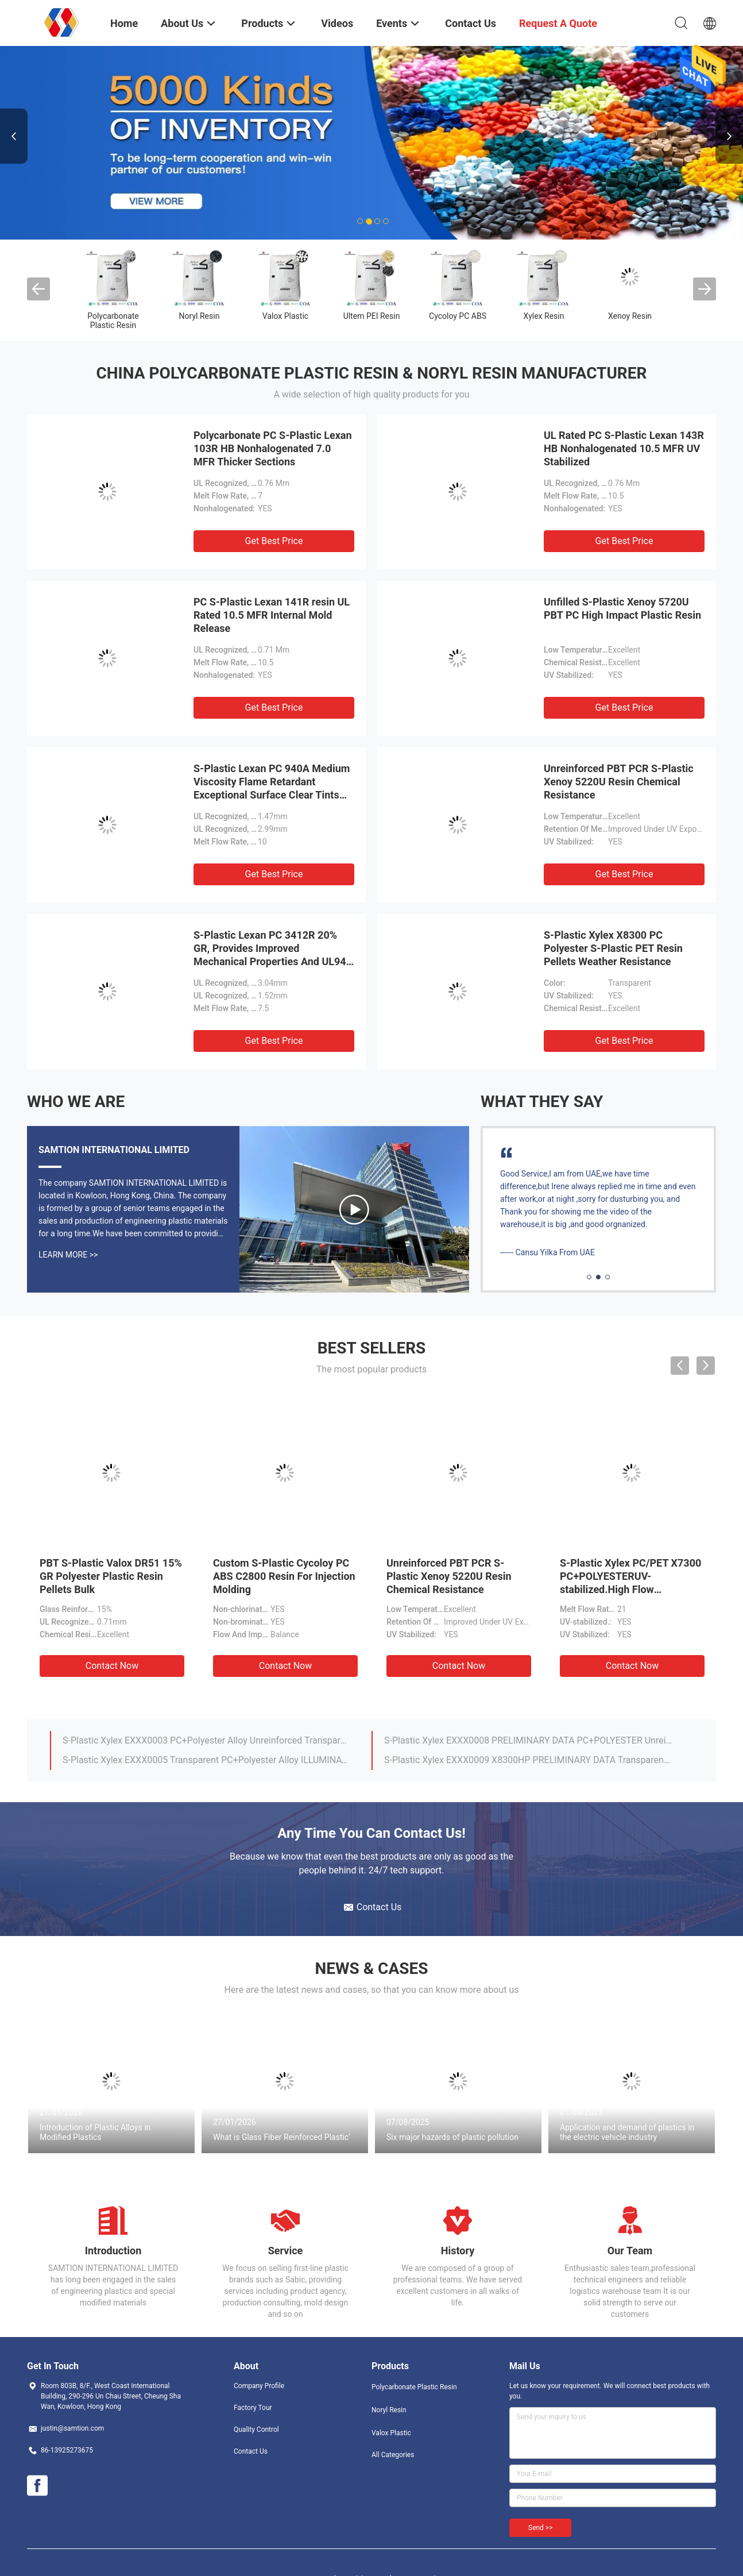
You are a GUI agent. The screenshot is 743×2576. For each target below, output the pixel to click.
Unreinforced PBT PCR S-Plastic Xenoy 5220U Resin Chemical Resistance (619, 781)
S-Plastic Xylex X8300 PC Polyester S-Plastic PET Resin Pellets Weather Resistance (613, 948)
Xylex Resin (544, 316)
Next (729, 136)
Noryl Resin (199, 316)
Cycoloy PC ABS (457, 316)
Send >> (540, 2528)
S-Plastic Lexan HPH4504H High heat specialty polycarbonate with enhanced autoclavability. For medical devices (528, 1740)
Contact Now (112, 1665)
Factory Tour (253, 2408)
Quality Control (256, 2429)
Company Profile (259, 2386)
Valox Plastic (285, 316)
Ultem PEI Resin (371, 316)
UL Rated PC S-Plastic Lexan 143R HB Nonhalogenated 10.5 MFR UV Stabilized (624, 448)
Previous (14, 136)
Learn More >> (68, 1254)
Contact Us (251, 2451)
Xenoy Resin (630, 316)
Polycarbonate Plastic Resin (113, 320)
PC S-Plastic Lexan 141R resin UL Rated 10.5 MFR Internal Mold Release (272, 615)
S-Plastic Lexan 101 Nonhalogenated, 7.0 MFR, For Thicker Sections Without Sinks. (528, 1759)
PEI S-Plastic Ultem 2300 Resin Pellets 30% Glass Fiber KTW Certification (628, 1576)
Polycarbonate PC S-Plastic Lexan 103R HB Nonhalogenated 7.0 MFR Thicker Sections (273, 448)
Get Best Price (274, 540)
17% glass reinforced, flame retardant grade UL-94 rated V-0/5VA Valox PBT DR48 (207, 1759)
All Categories (393, 2455)
